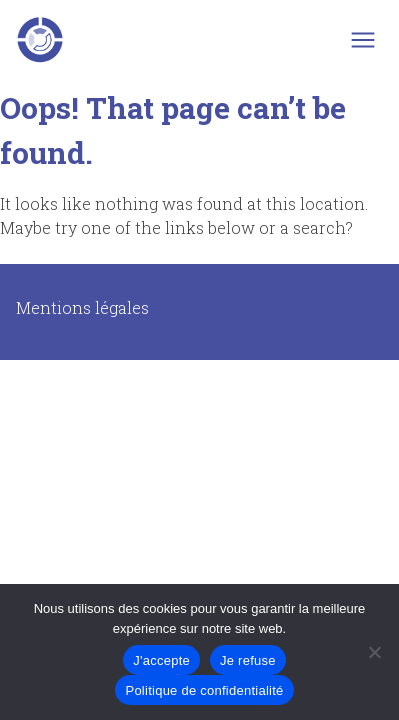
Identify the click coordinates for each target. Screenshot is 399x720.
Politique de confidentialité (204, 690)
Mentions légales (82, 307)
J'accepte (161, 660)
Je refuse (248, 660)
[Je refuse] (374, 652)
